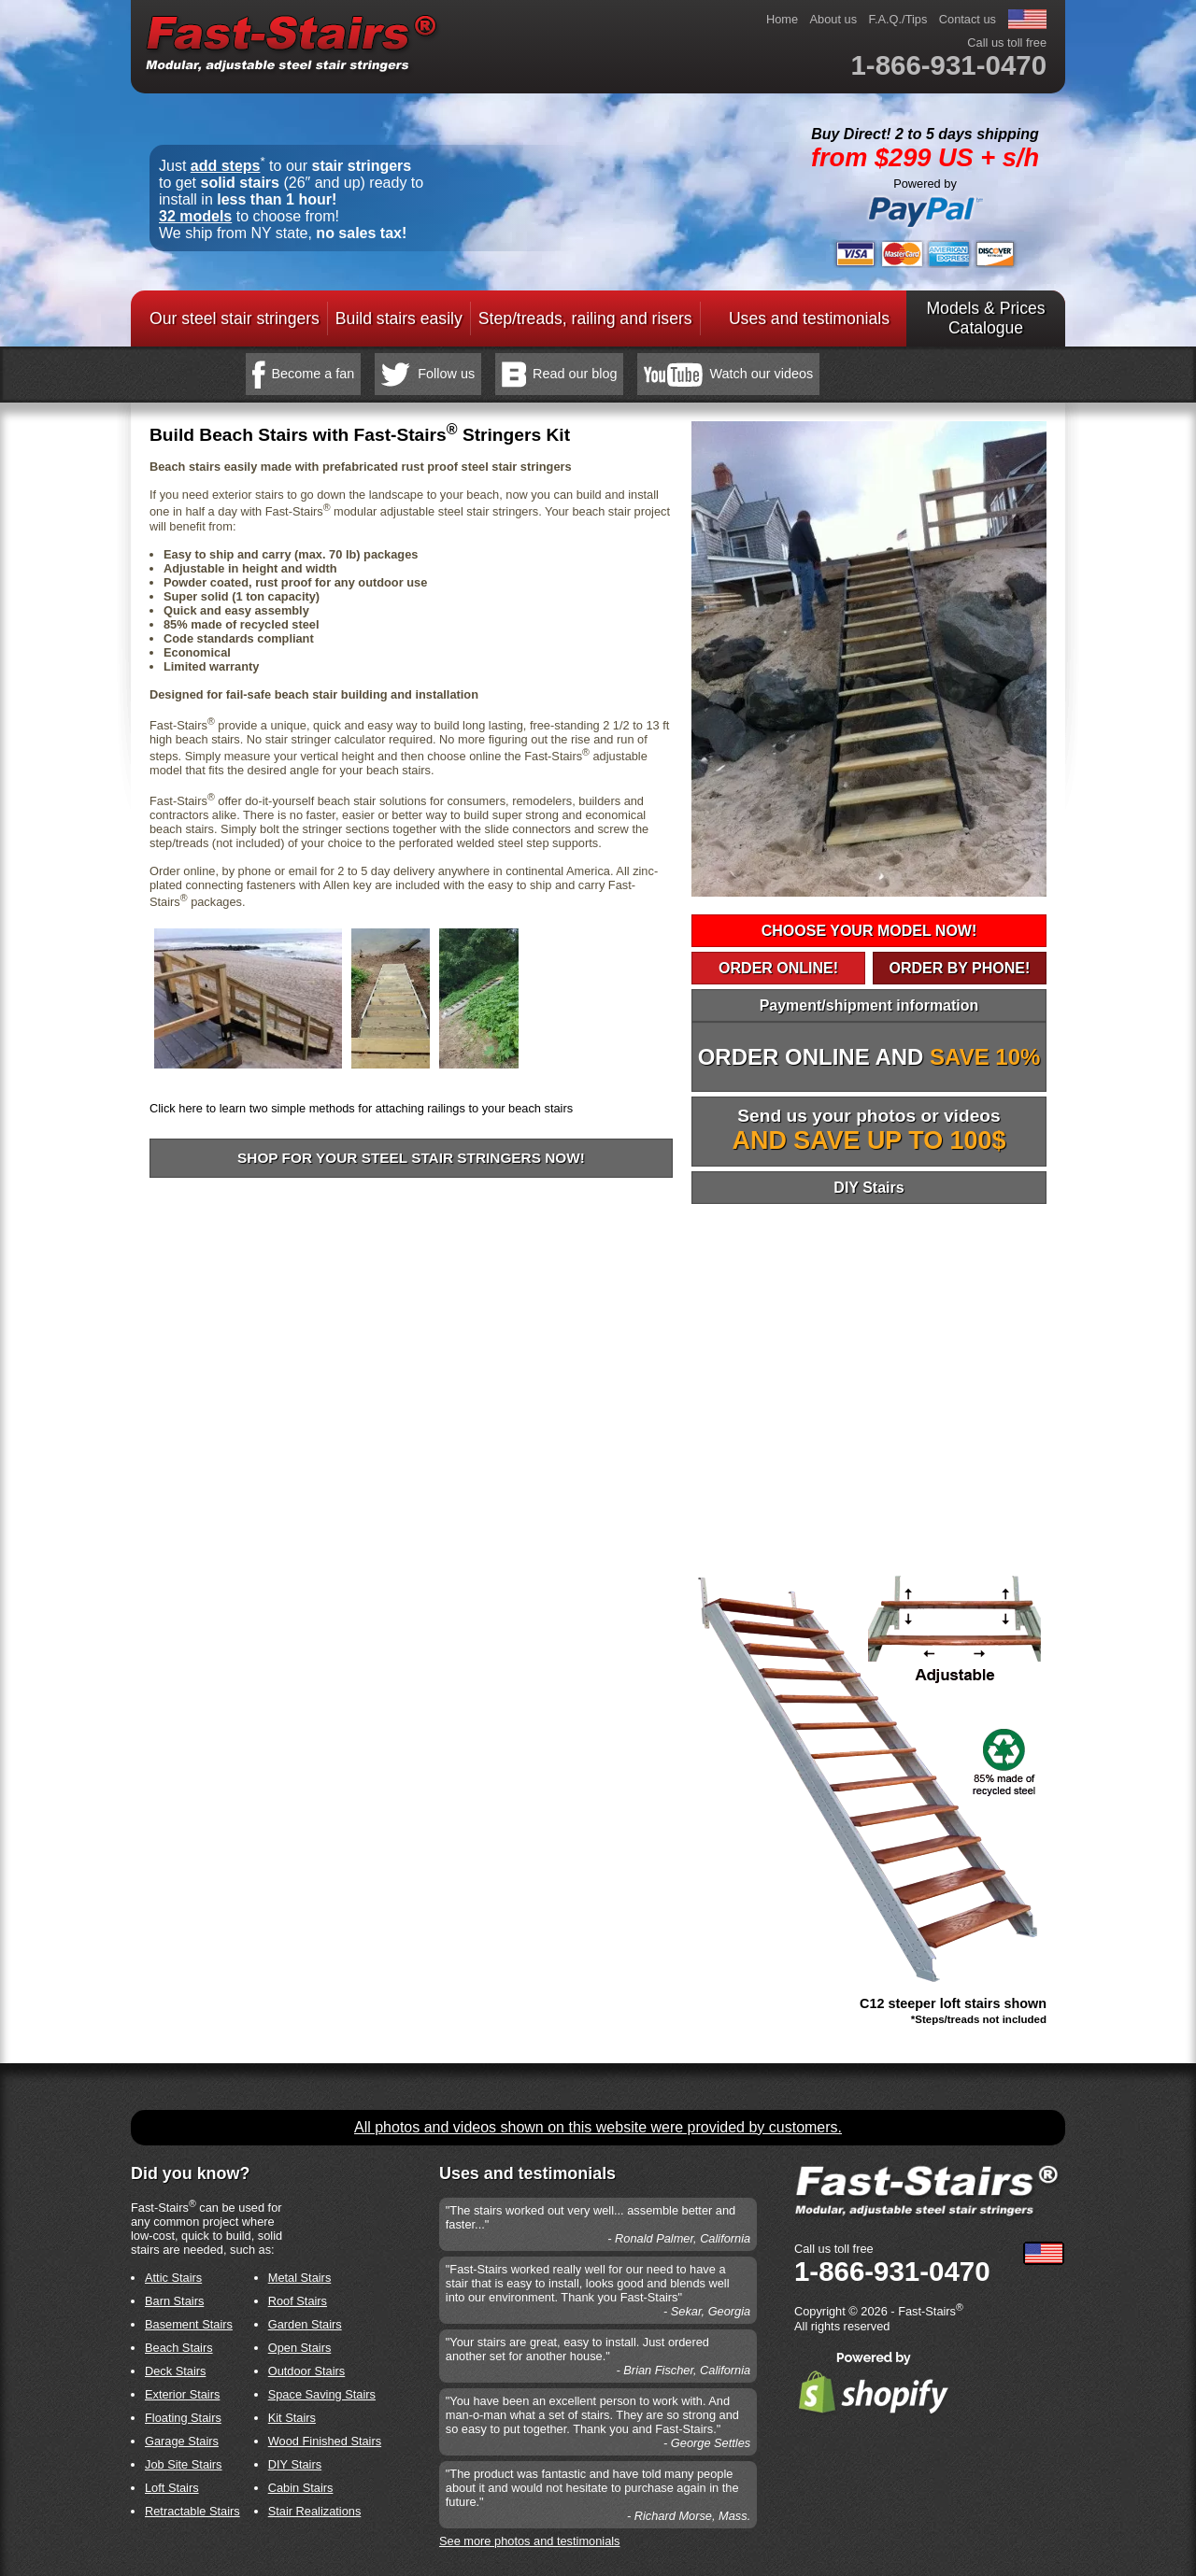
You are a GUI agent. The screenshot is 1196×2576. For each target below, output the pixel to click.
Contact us (967, 19)
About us (834, 19)
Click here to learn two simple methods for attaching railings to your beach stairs (361, 1108)
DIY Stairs (868, 1188)
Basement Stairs (189, 2324)
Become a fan (313, 373)
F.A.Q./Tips (898, 19)
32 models (195, 216)
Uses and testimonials (809, 318)
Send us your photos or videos (869, 1130)
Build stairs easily (399, 318)
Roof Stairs (297, 2301)
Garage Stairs (182, 2441)
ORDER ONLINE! (778, 968)
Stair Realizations (315, 2511)
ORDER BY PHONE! (959, 968)
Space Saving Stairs (322, 2394)
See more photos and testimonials (529, 2541)
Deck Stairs (175, 2371)
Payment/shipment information (869, 1005)
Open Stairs (300, 2348)
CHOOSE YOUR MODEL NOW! (869, 931)
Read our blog (575, 373)
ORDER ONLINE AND (869, 1056)
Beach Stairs (179, 2348)
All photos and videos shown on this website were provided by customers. (598, 2127)
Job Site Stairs (183, 2464)
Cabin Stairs (301, 2488)
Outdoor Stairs (307, 2371)
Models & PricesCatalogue (985, 318)
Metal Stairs (300, 2278)
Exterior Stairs (182, 2394)
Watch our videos (761, 373)
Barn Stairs (174, 2301)
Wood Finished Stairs (324, 2441)
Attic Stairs (173, 2278)
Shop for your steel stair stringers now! (411, 1158)
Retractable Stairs (192, 2511)
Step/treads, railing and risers (585, 318)
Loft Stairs (172, 2488)
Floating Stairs (183, 2418)
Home (782, 19)
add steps (226, 166)
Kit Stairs (292, 2418)
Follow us (446, 373)
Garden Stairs (305, 2324)
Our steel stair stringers (235, 318)
